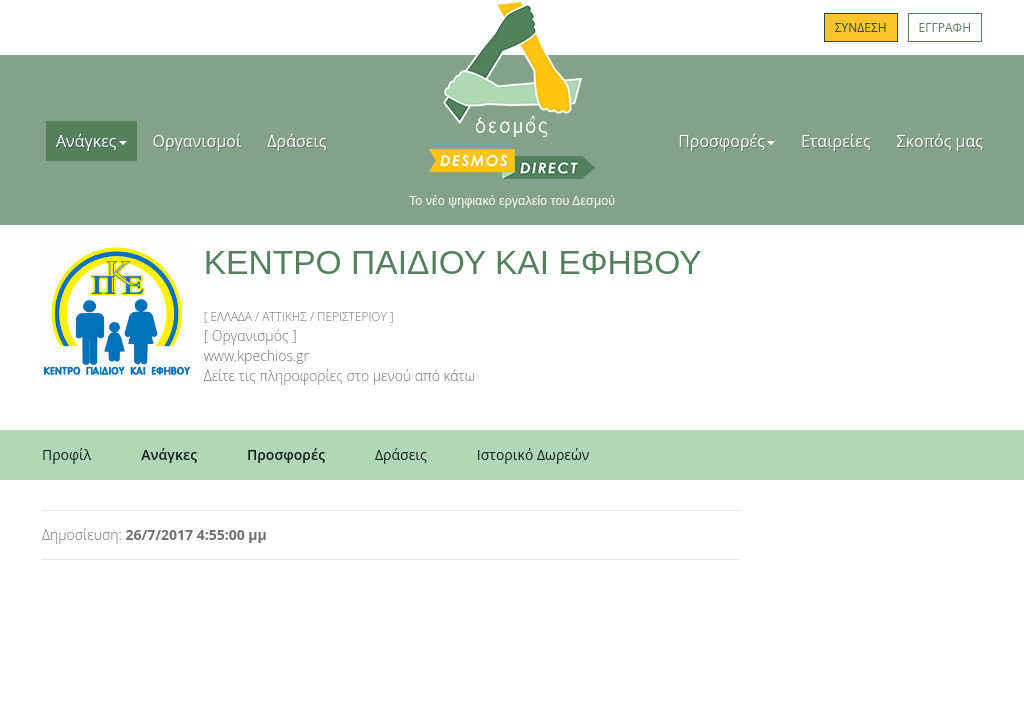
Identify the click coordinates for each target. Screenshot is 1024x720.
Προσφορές (726, 141)
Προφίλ (66, 454)
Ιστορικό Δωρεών (533, 454)
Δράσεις (296, 141)
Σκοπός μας (940, 141)
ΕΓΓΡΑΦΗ (945, 27)
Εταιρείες (836, 141)
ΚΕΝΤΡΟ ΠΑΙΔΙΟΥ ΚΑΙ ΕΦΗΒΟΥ (453, 262)
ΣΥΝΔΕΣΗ (861, 27)
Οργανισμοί (197, 141)
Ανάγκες (91, 141)
